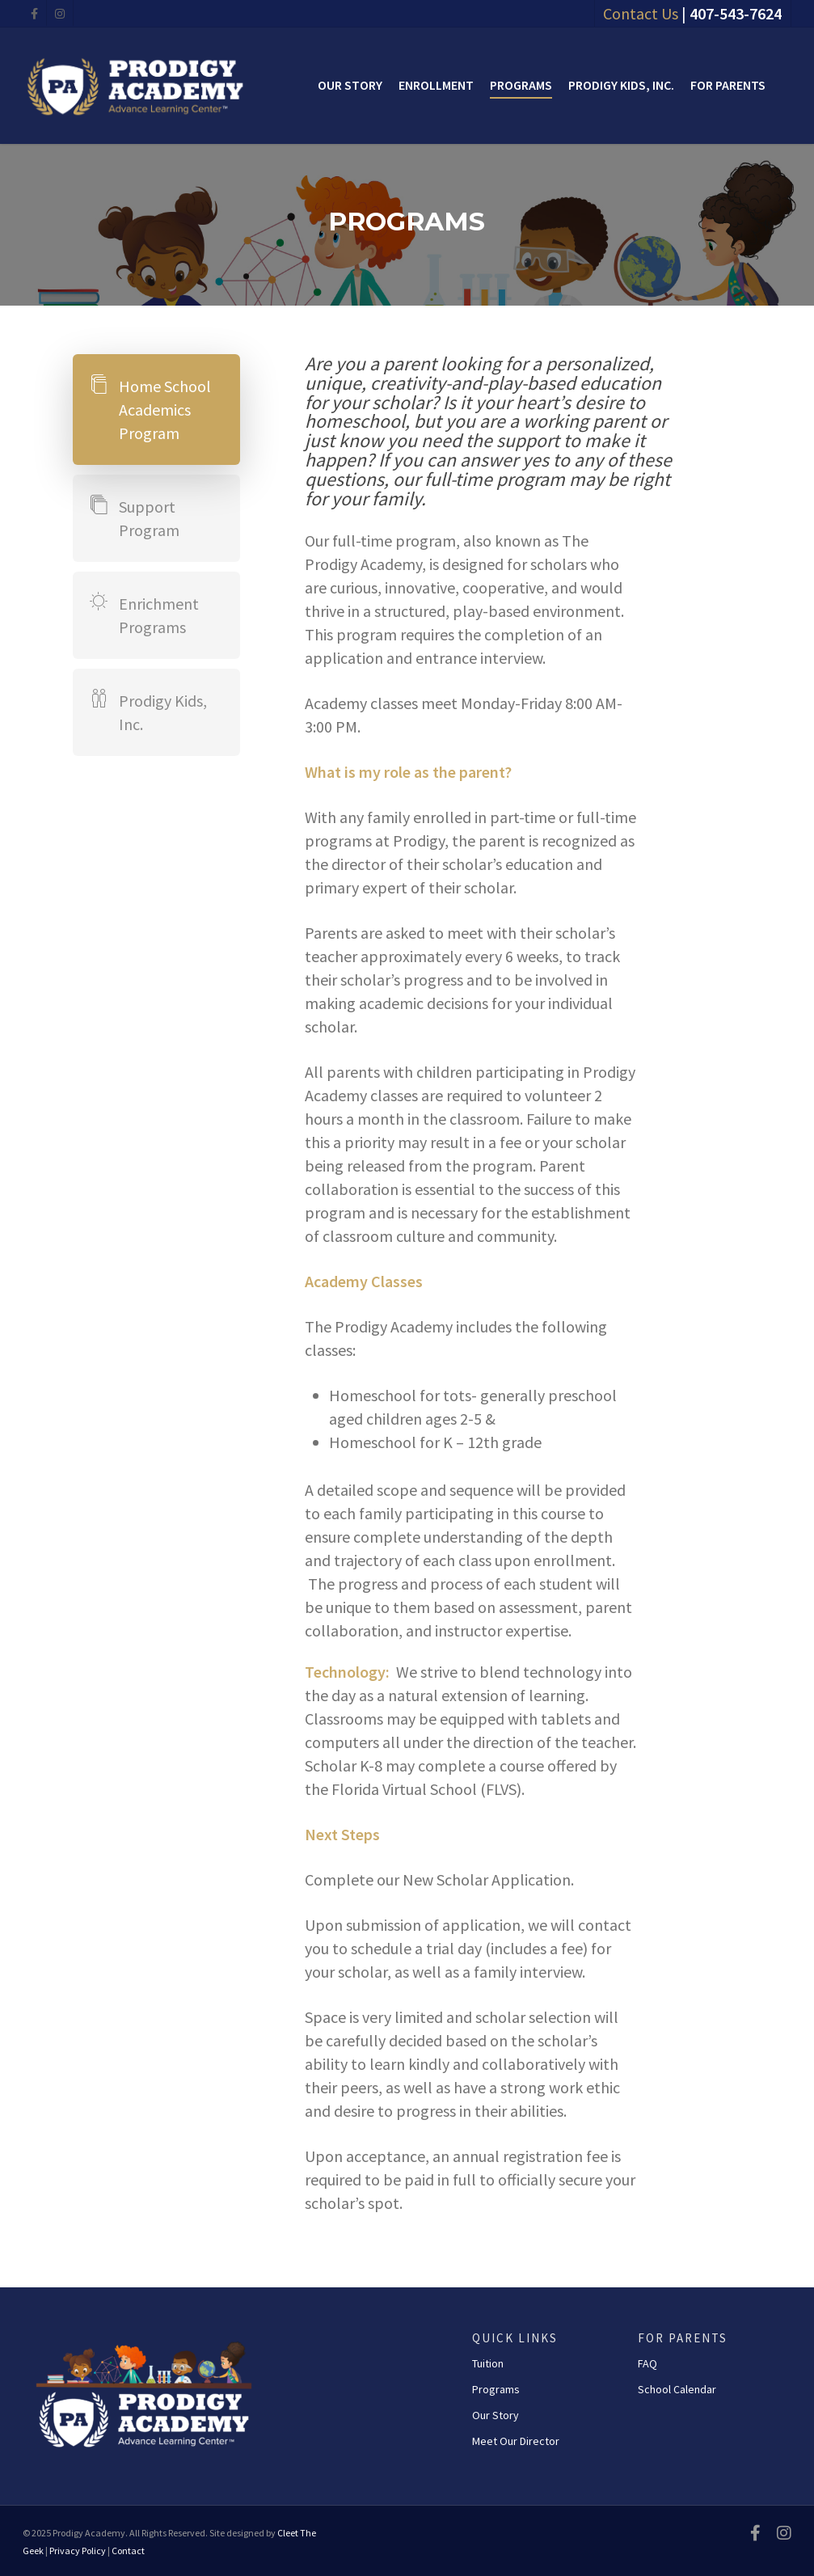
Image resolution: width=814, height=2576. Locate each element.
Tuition (488, 2363)
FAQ (647, 2363)
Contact (128, 2550)
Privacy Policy (78, 2550)
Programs (521, 85)
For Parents (727, 85)
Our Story (350, 85)
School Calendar (677, 2389)
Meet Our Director (515, 2441)
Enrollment (436, 85)
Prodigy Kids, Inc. (621, 85)
